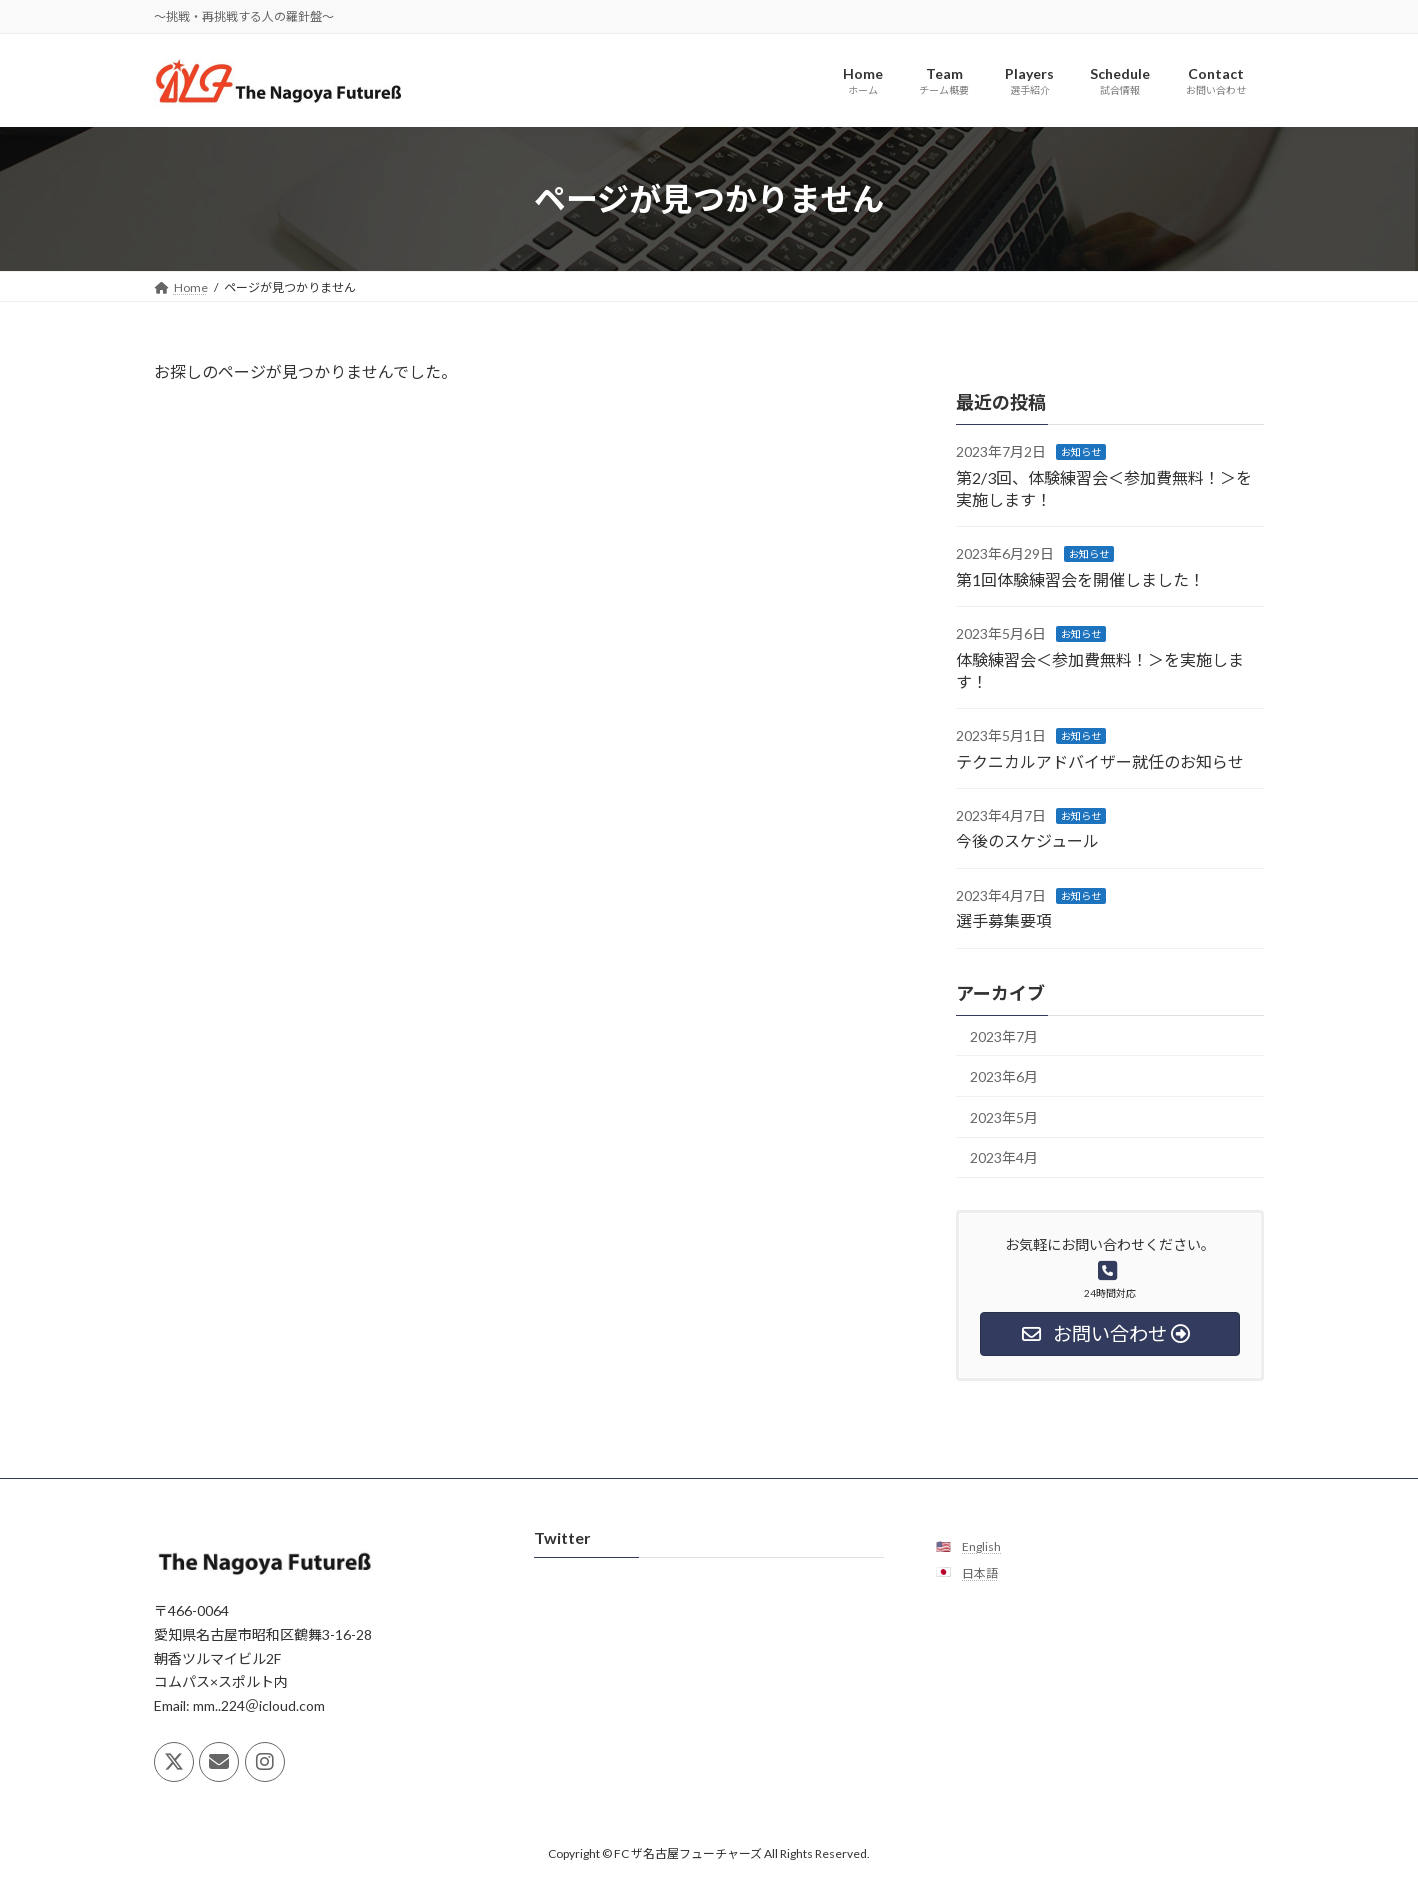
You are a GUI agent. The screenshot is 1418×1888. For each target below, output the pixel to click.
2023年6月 (1004, 1077)
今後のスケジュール (1027, 841)
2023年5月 (1004, 1117)
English (981, 1546)
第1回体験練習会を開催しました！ (1080, 579)
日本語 (980, 1572)
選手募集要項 (1004, 921)
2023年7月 (1004, 1036)
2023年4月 (1004, 1158)
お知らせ (1081, 453)
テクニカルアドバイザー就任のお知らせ (1100, 761)
